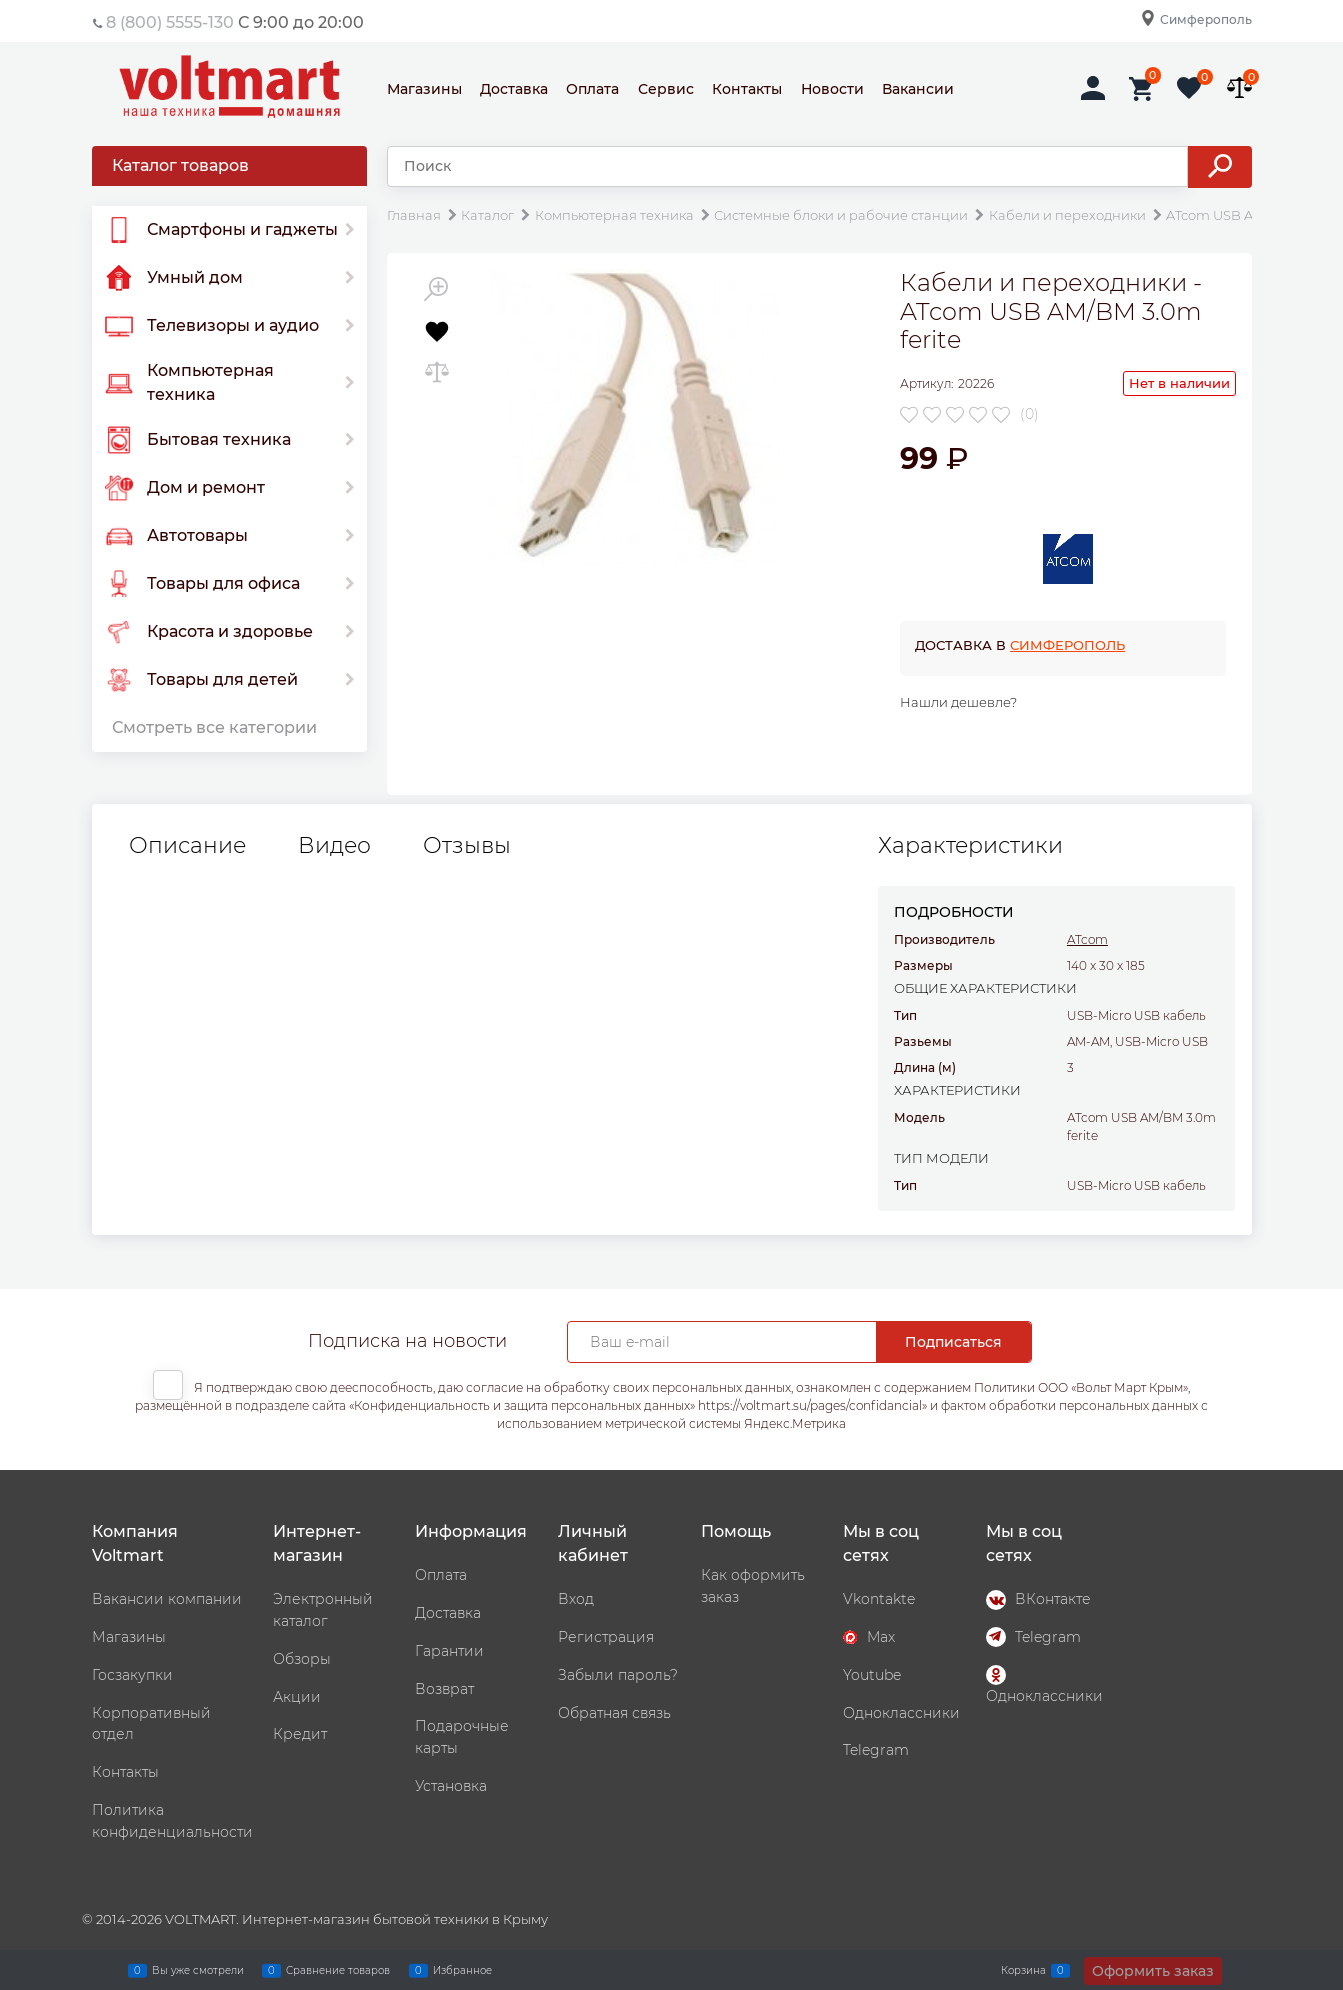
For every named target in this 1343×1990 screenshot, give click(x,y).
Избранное (462, 1970)
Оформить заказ (1153, 1971)
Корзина (1023, 1970)
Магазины (424, 89)
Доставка (514, 89)
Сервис (666, 89)
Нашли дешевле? (958, 702)
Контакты (747, 89)
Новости (832, 89)
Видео (334, 846)
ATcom (1087, 939)
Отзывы (467, 846)
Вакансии (918, 89)
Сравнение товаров (338, 1970)
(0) (1029, 414)
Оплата (592, 89)
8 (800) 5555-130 (170, 22)
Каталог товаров (180, 165)
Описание (187, 846)
